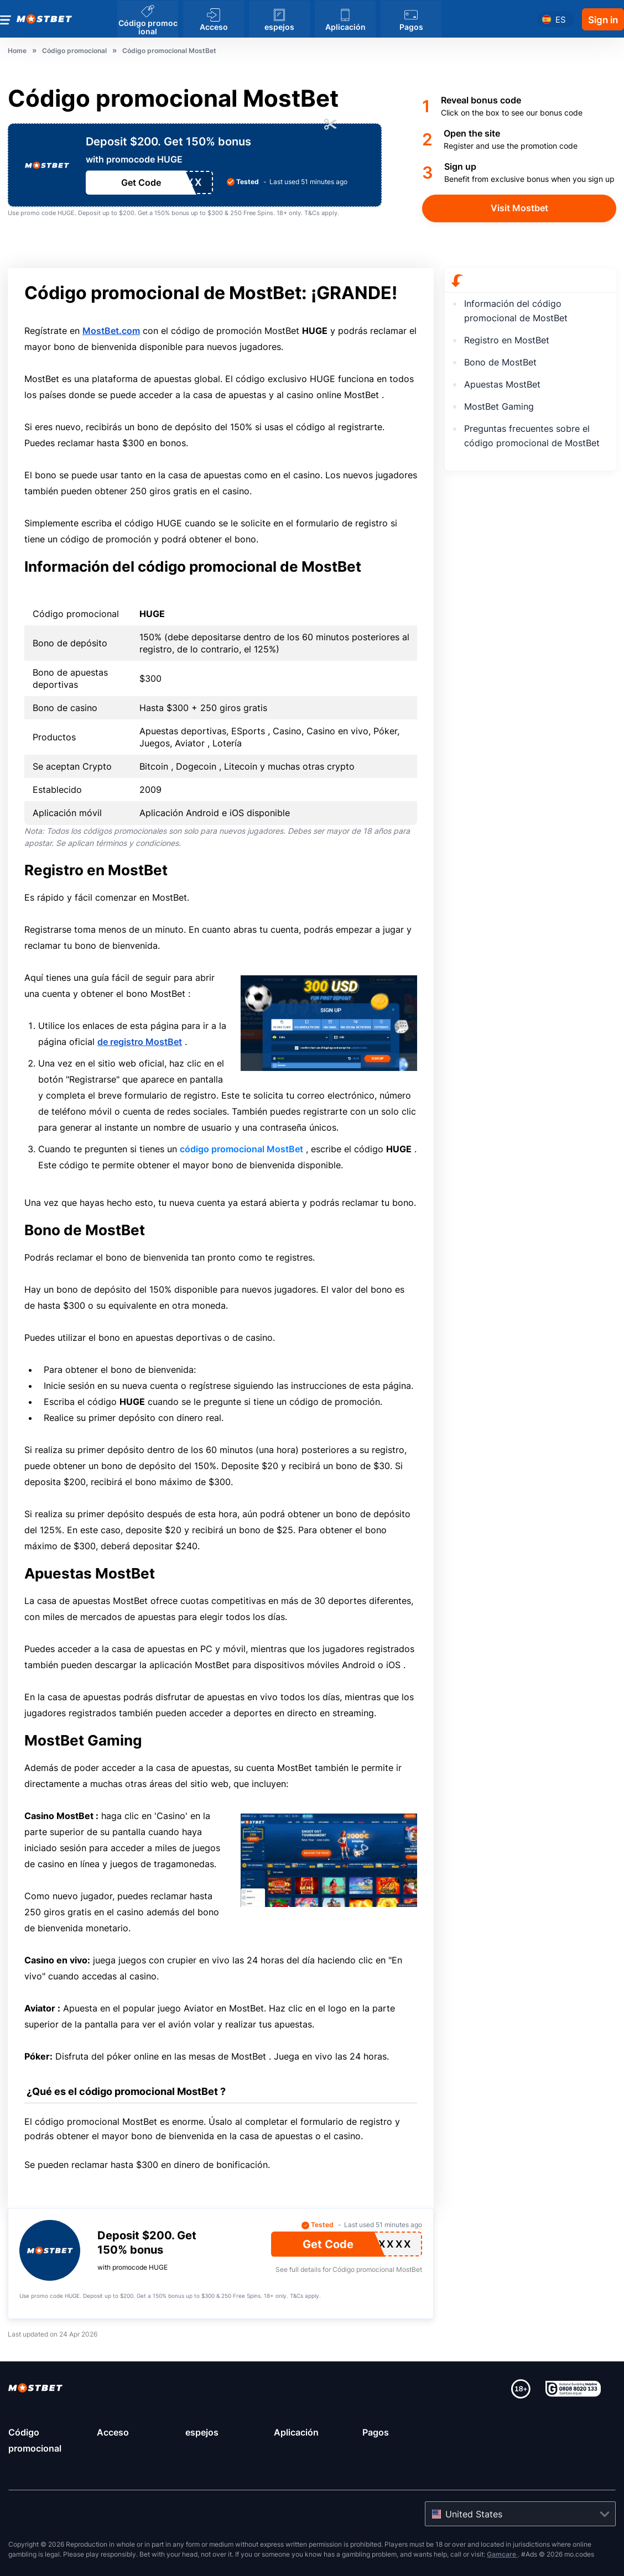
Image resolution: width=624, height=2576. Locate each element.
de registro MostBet (139, 1041)
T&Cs (312, 213)
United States (473, 2514)
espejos (202, 2432)
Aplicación (296, 2432)
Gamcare (502, 2554)
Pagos (375, 2432)
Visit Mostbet (519, 207)
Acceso (113, 2432)
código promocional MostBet (241, 1148)
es (560, 19)
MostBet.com (111, 330)
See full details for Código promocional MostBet (348, 2269)
